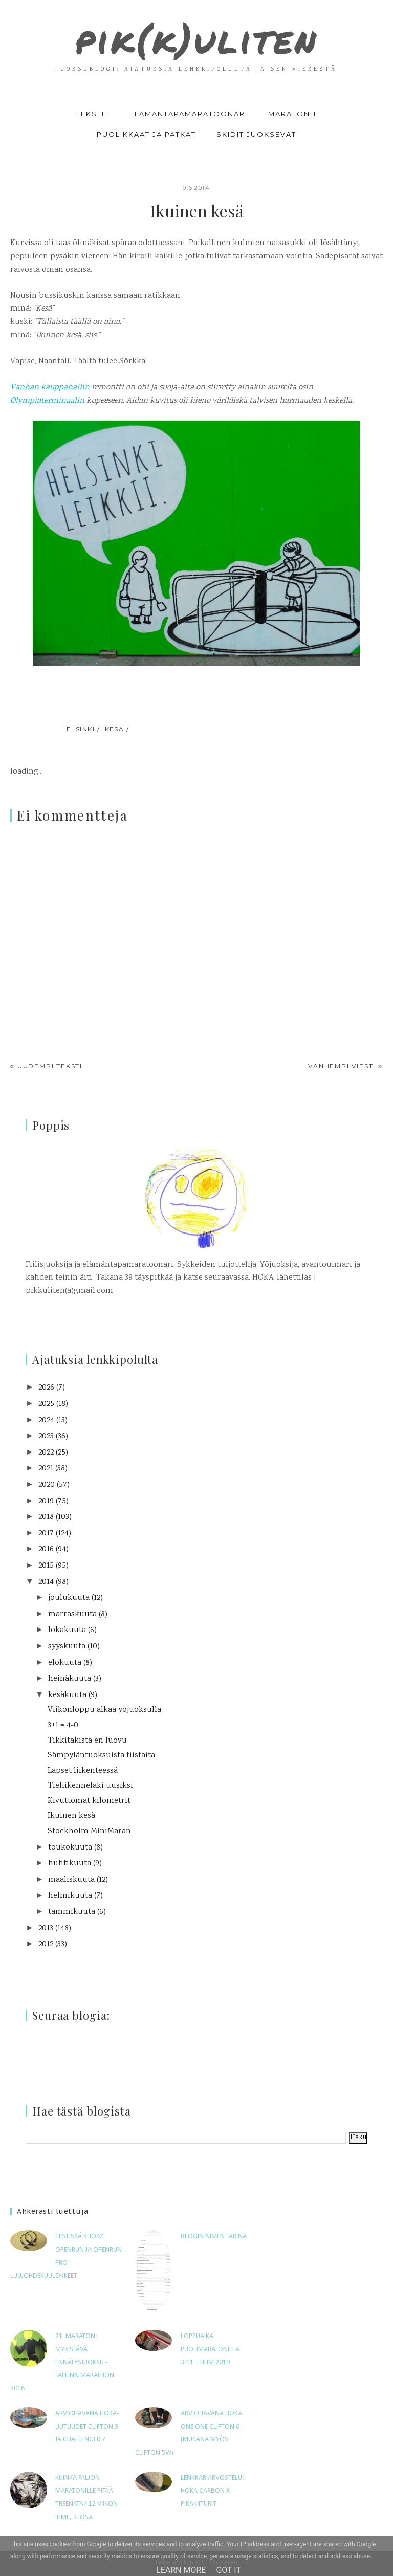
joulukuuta (69, 1598)
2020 (46, 1485)
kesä (114, 729)
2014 (46, 1582)
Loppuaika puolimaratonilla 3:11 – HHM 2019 (210, 2349)
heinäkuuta (69, 1679)
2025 (46, 1404)
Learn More (181, 2570)
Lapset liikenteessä (83, 1771)
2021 (45, 1468)
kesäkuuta (67, 1695)
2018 (46, 1517)
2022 (46, 1453)
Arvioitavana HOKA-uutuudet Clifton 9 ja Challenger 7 (87, 2426)
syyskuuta (66, 1647)
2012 (45, 1944)
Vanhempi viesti (342, 1066)
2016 (46, 1549)
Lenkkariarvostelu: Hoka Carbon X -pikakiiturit (212, 2491)
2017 (46, 1533)
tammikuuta (71, 1912)
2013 (45, 1928)
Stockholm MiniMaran (89, 1831)
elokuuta (64, 1663)
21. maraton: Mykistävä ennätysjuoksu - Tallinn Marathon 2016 (62, 2362)
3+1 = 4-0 (63, 1725)
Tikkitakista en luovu (87, 1741)
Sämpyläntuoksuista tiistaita (101, 1756)
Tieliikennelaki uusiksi (90, 1786)
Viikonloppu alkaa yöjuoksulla (104, 1710)
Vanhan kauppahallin (50, 387)
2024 (46, 1420)
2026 (46, 1388)
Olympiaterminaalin (48, 401)
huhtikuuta (69, 1863)
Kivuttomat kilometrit (89, 1801)
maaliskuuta (71, 1880)
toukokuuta (70, 1848)
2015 (46, 1566)
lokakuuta (67, 1630)
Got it (228, 2570)
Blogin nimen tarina (214, 2236)
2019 (46, 1501)
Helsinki (78, 729)
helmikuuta (70, 1896)
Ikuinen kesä (71, 1816)
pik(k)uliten (196, 38)
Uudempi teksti (49, 1066)
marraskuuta (72, 1614)
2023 (46, 1436)
